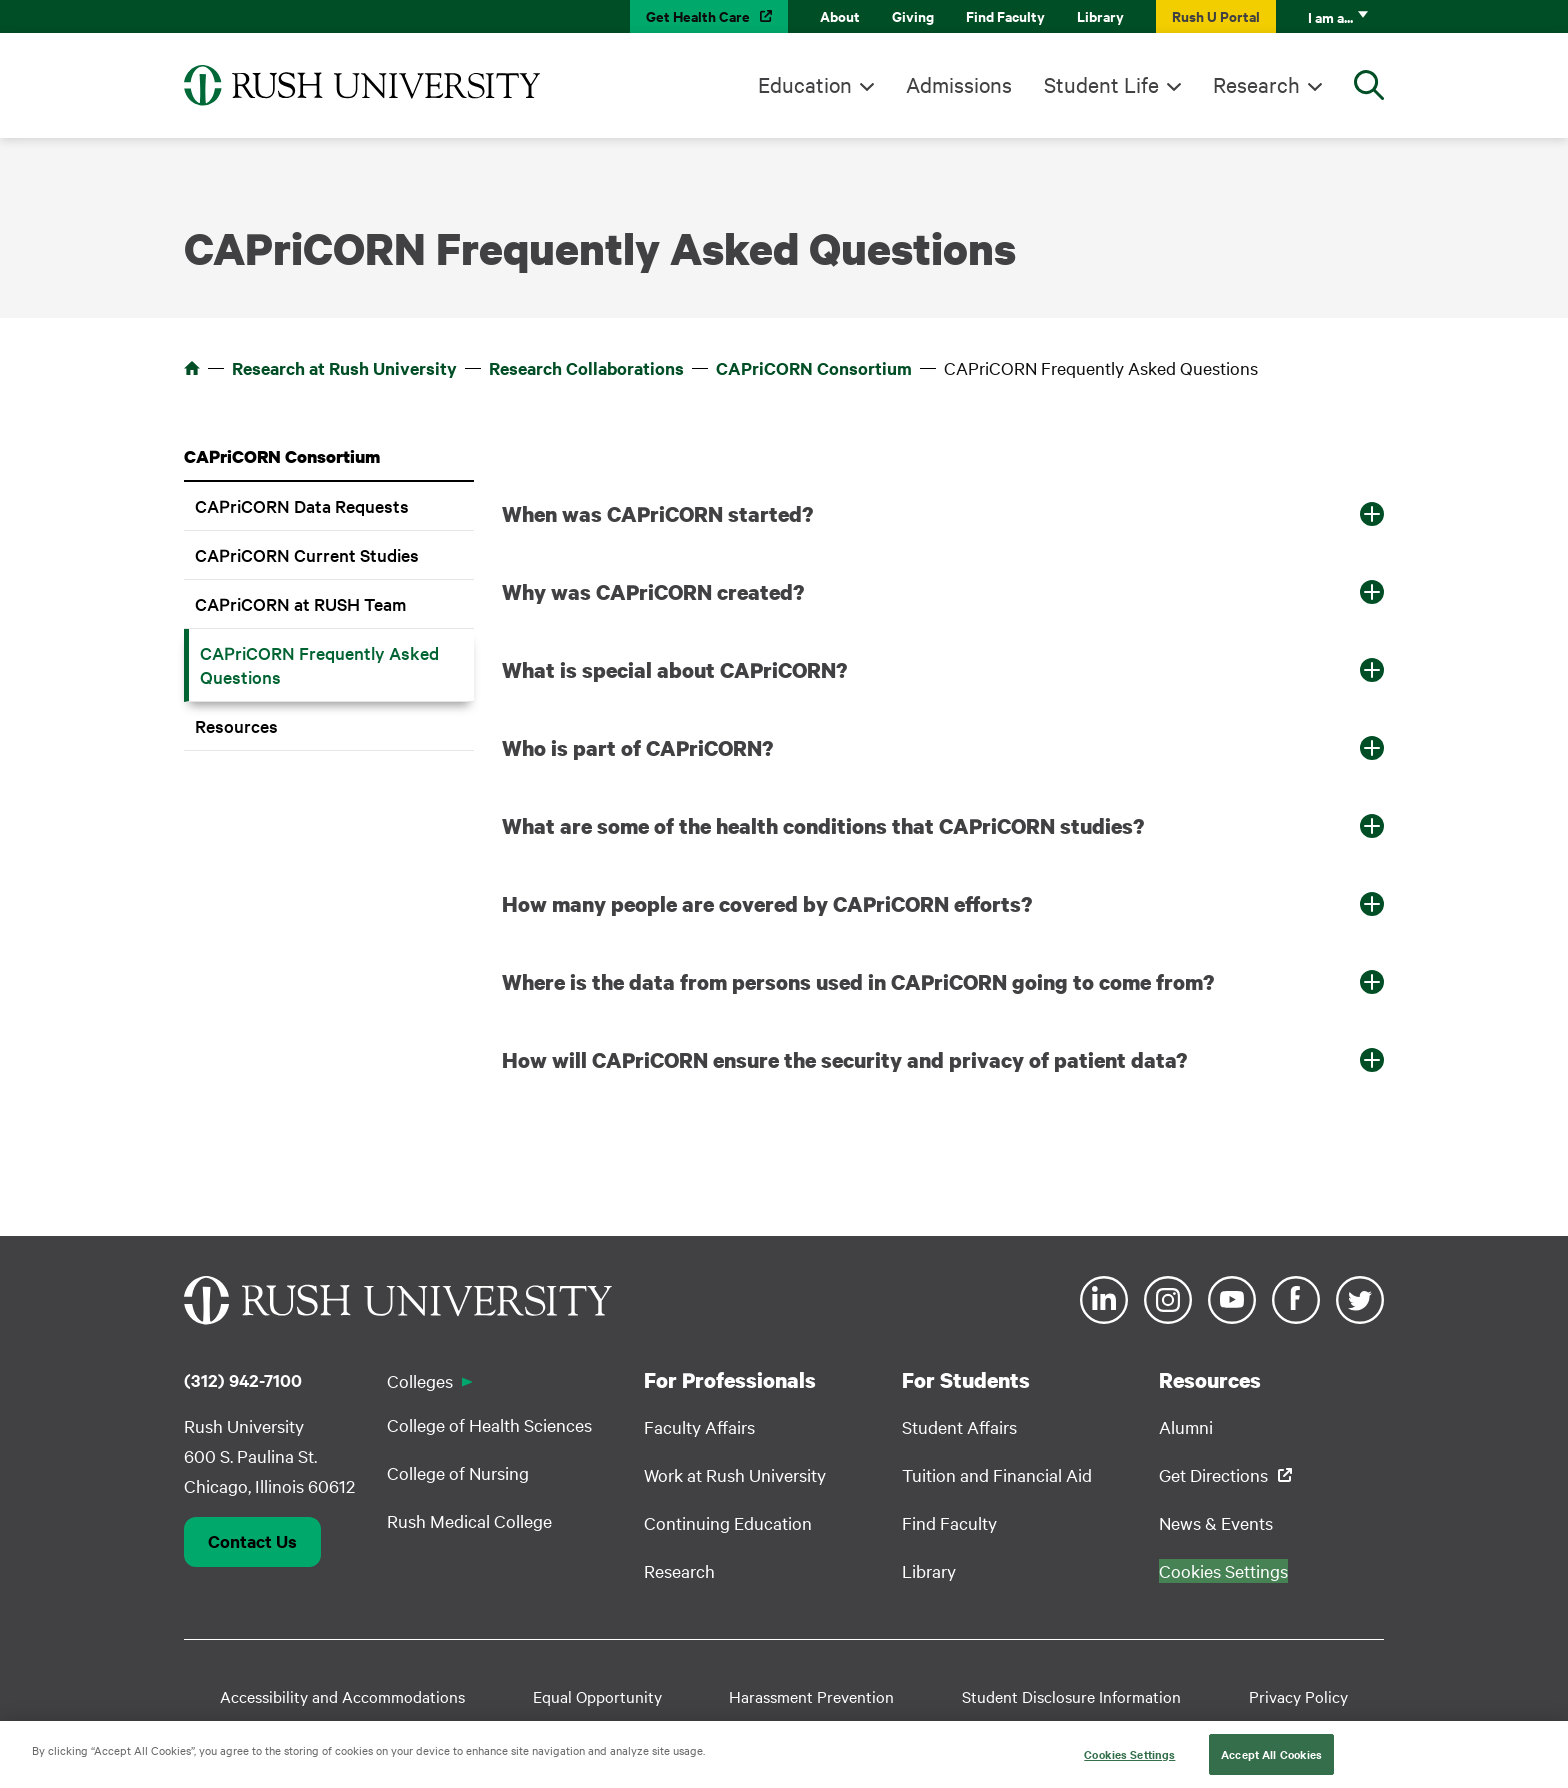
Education (805, 84)
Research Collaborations (586, 368)
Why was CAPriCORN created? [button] (653, 592)
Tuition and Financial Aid (997, 1474)
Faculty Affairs (699, 1426)
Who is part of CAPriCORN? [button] (637, 748)
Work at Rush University (735, 1474)
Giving (913, 15)
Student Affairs (959, 1426)
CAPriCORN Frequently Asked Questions (319, 664)
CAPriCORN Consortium (814, 368)
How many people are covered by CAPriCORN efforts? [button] (767, 904)
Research (1256, 84)
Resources (236, 725)
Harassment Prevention (811, 1696)
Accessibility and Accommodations (342, 1696)
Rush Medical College (469, 1520)
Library (1100, 15)
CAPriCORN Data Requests (302, 505)
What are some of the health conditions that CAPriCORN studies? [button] (823, 826)
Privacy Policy (1298, 1696)
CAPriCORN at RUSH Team (300, 603)
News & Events (1216, 1522)
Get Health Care (698, 15)
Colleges (420, 1380)
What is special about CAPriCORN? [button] (674, 670)
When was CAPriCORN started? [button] (657, 514)
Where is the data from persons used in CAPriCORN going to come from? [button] (858, 982)
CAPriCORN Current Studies (307, 554)
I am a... (1330, 16)
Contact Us (252, 1541)
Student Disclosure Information (1071, 1696)
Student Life (1101, 84)
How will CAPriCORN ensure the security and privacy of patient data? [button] (844, 1060)
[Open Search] (1369, 85)
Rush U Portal (1216, 15)
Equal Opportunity (597, 1696)
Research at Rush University (344, 368)
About (840, 15)
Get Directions (1213, 1474)
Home (192, 368)
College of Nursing (458, 1472)
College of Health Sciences (489, 1424)
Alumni (1186, 1426)
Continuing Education (728, 1522)
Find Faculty (1005, 15)
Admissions (959, 84)
